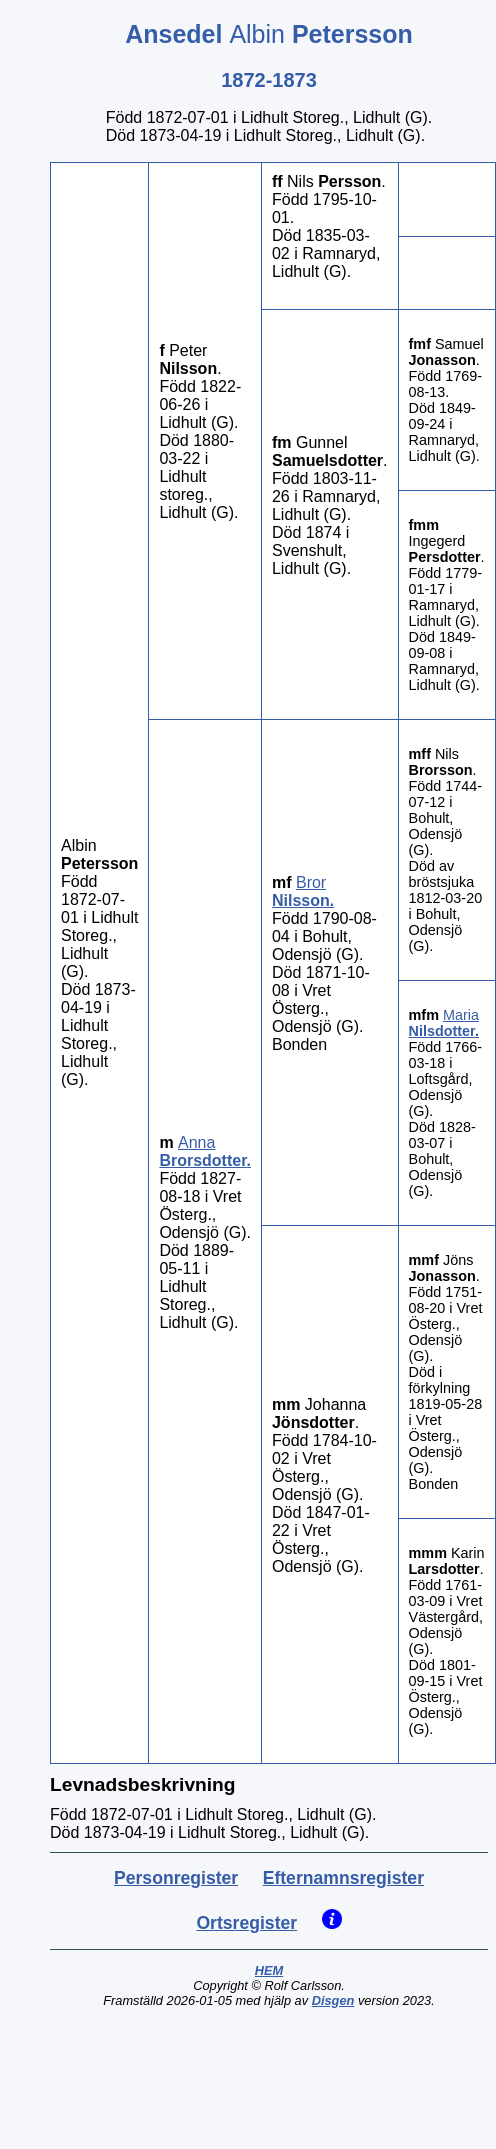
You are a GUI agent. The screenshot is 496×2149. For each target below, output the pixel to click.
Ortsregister (246, 1923)
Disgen (333, 2000)
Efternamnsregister (343, 1878)
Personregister (176, 1878)
